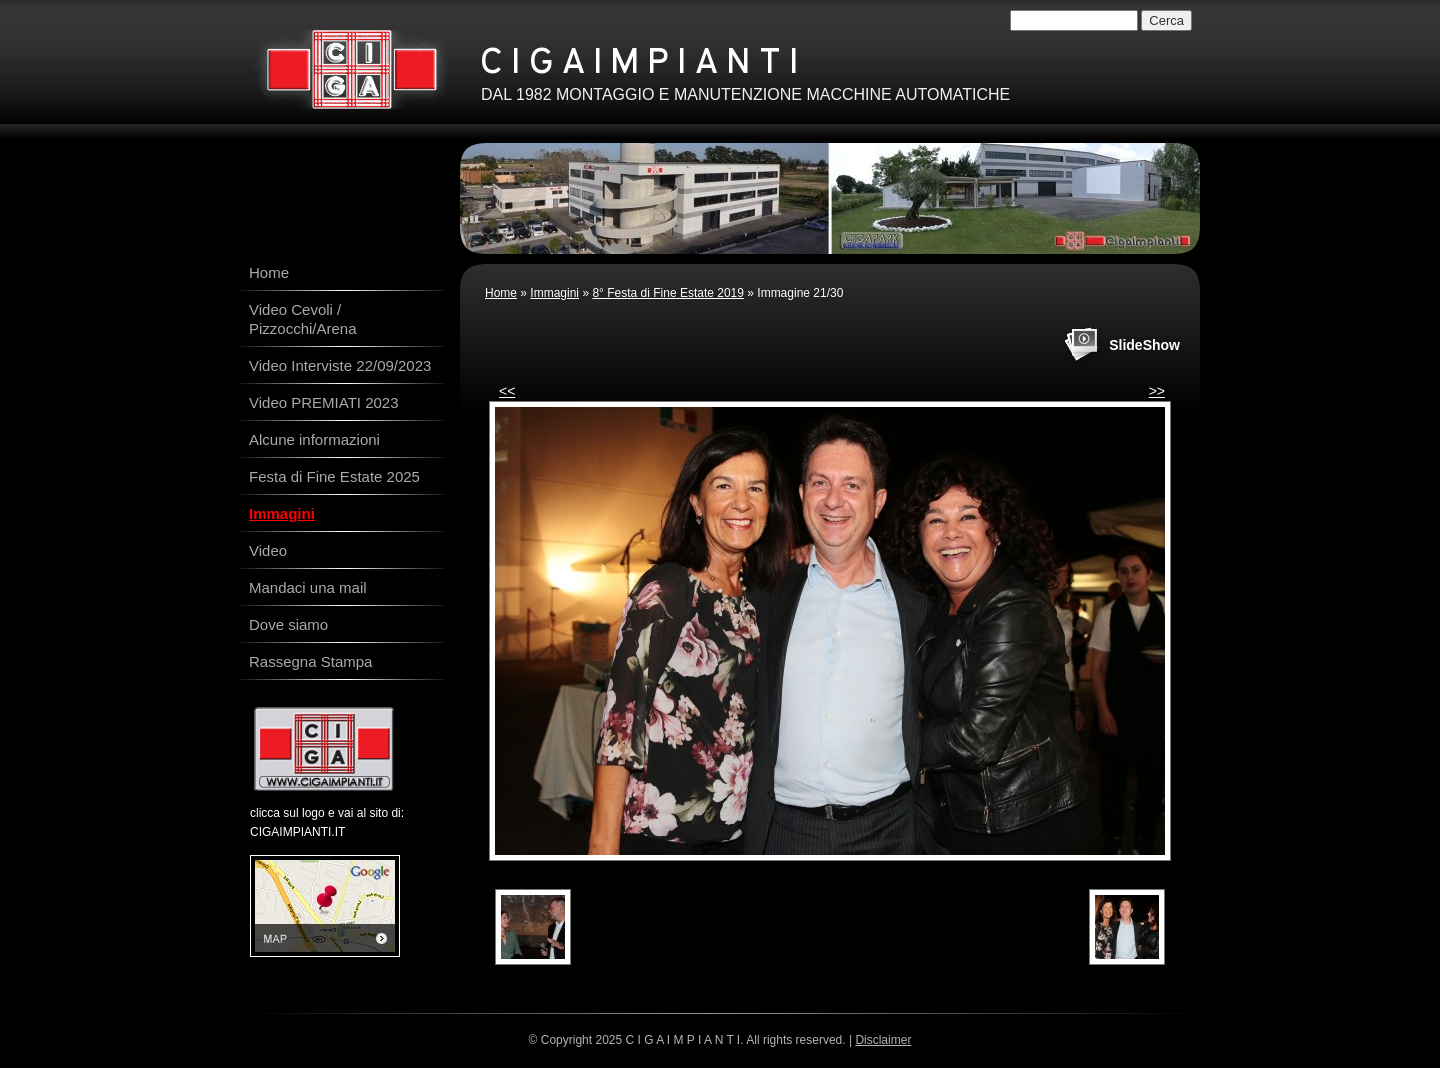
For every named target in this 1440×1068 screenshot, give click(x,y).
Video (268, 550)
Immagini (554, 293)
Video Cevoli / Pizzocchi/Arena (303, 319)
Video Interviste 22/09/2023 (340, 365)
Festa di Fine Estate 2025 (334, 476)
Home (501, 293)
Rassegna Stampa (310, 661)
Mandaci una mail (308, 587)
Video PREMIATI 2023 (324, 402)
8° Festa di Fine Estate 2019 (668, 293)
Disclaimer (883, 1040)
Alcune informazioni (314, 439)
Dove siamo (288, 624)
